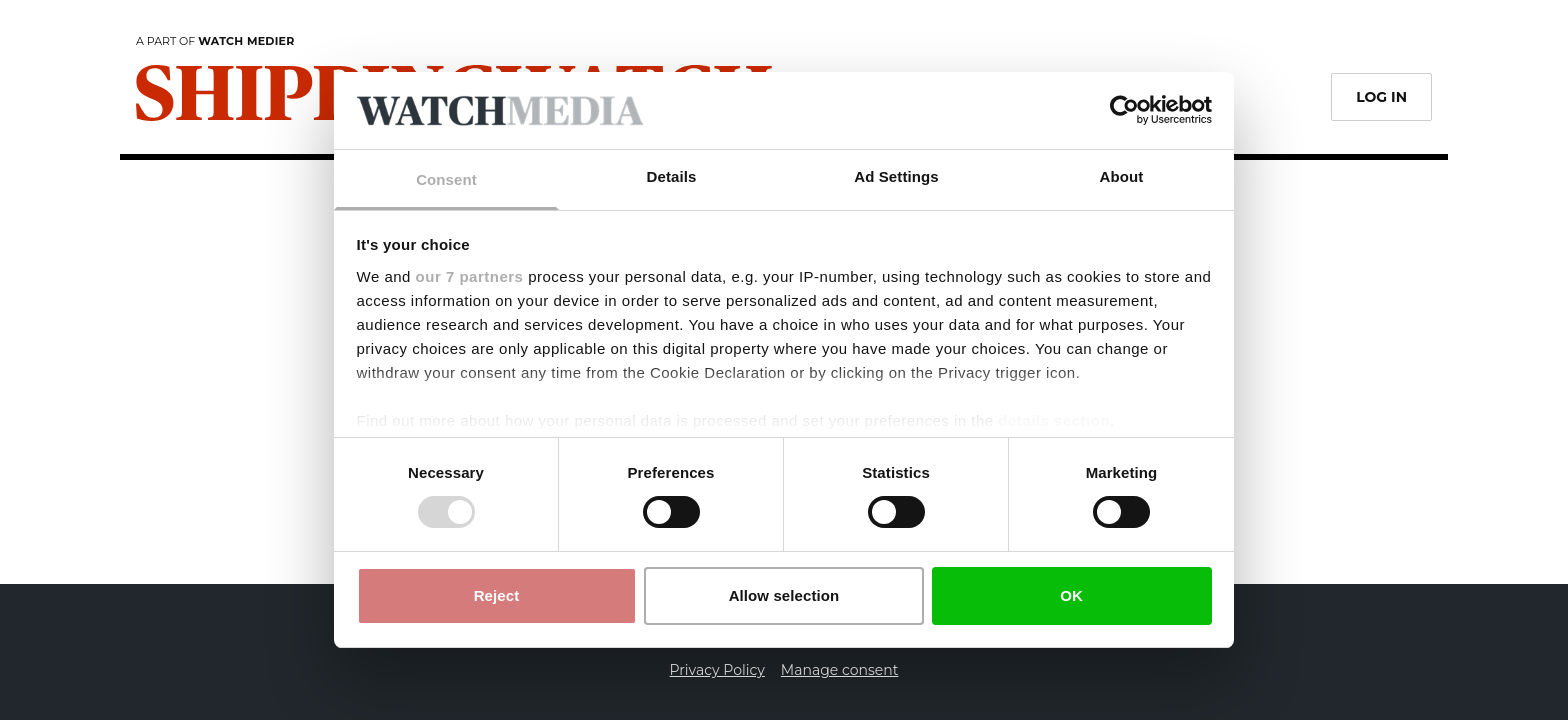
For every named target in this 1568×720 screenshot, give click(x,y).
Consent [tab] (446, 179)
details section (1054, 420)
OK (1071, 595)
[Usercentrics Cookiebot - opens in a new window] (1124, 110)
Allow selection (784, 595)
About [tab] (1122, 176)
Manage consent (840, 670)
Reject (497, 595)
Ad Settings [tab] (896, 176)
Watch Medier (246, 41)
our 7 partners (470, 276)
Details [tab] (672, 176)
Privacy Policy (717, 670)
